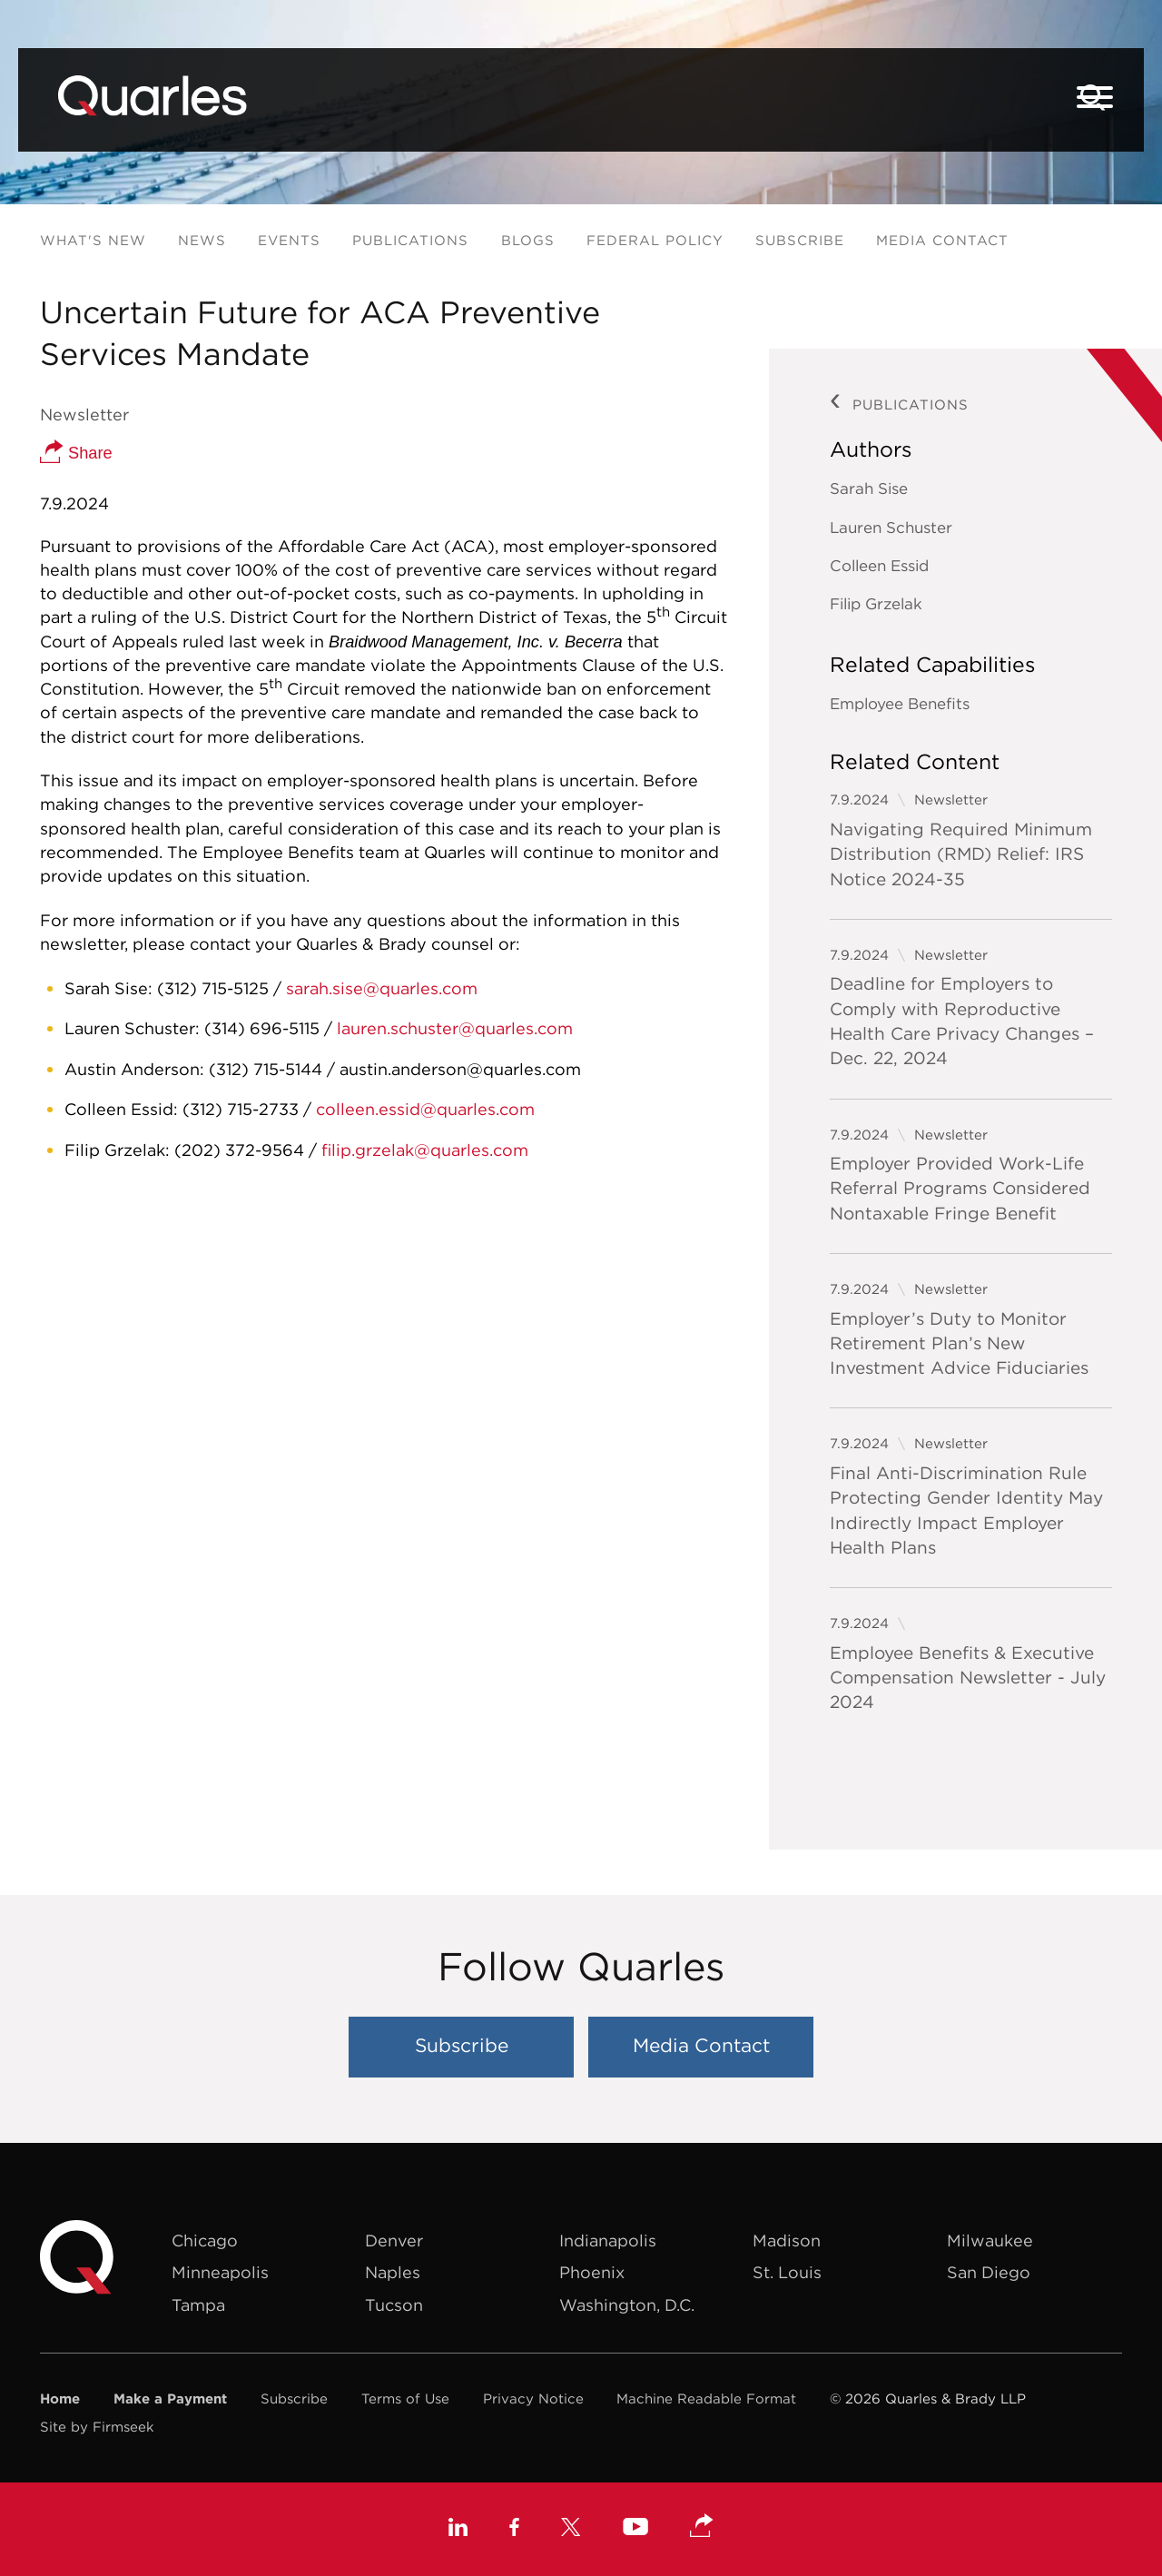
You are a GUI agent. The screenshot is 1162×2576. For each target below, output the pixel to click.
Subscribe (799, 240)
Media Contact (942, 240)
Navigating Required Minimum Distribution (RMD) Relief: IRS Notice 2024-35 (961, 854)
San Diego (988, 2272)
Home (60, 2398)
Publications (410, 240)
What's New (93, 240)
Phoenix (592, 2272)
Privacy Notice (533, 2398)
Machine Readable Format (706, 2398)
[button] (701, 2527)
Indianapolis (607, 2240)
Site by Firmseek (97, 2426)
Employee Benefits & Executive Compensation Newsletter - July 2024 (968, 1677)
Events (289, 240)
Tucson (394, 2305)
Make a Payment (170, 2398)
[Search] (1093, 97)
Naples (392, 2272)
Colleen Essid (879, 566)
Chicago (205, 2240)
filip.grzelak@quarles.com (424, 1150)
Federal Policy (655, 240)
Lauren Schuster (891, 528)
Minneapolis (220, 2272)
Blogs (528, 240)
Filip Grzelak (876, 604)
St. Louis (787, 2272)
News (202, 240)
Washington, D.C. (626, 2305)
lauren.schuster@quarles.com (455, 1028)
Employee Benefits (900, 704)
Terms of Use (405, 2398)
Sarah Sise (869, 488)
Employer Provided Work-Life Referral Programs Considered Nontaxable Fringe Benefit (960, 1188)
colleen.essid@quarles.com (425, 1109)
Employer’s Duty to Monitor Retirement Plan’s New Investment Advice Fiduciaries (959, 1343)
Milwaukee (990, 2240)
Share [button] (76, 453)
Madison (787, 2240)
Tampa (198, 2305)
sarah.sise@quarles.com (382, 988)
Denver (394, 2240)
